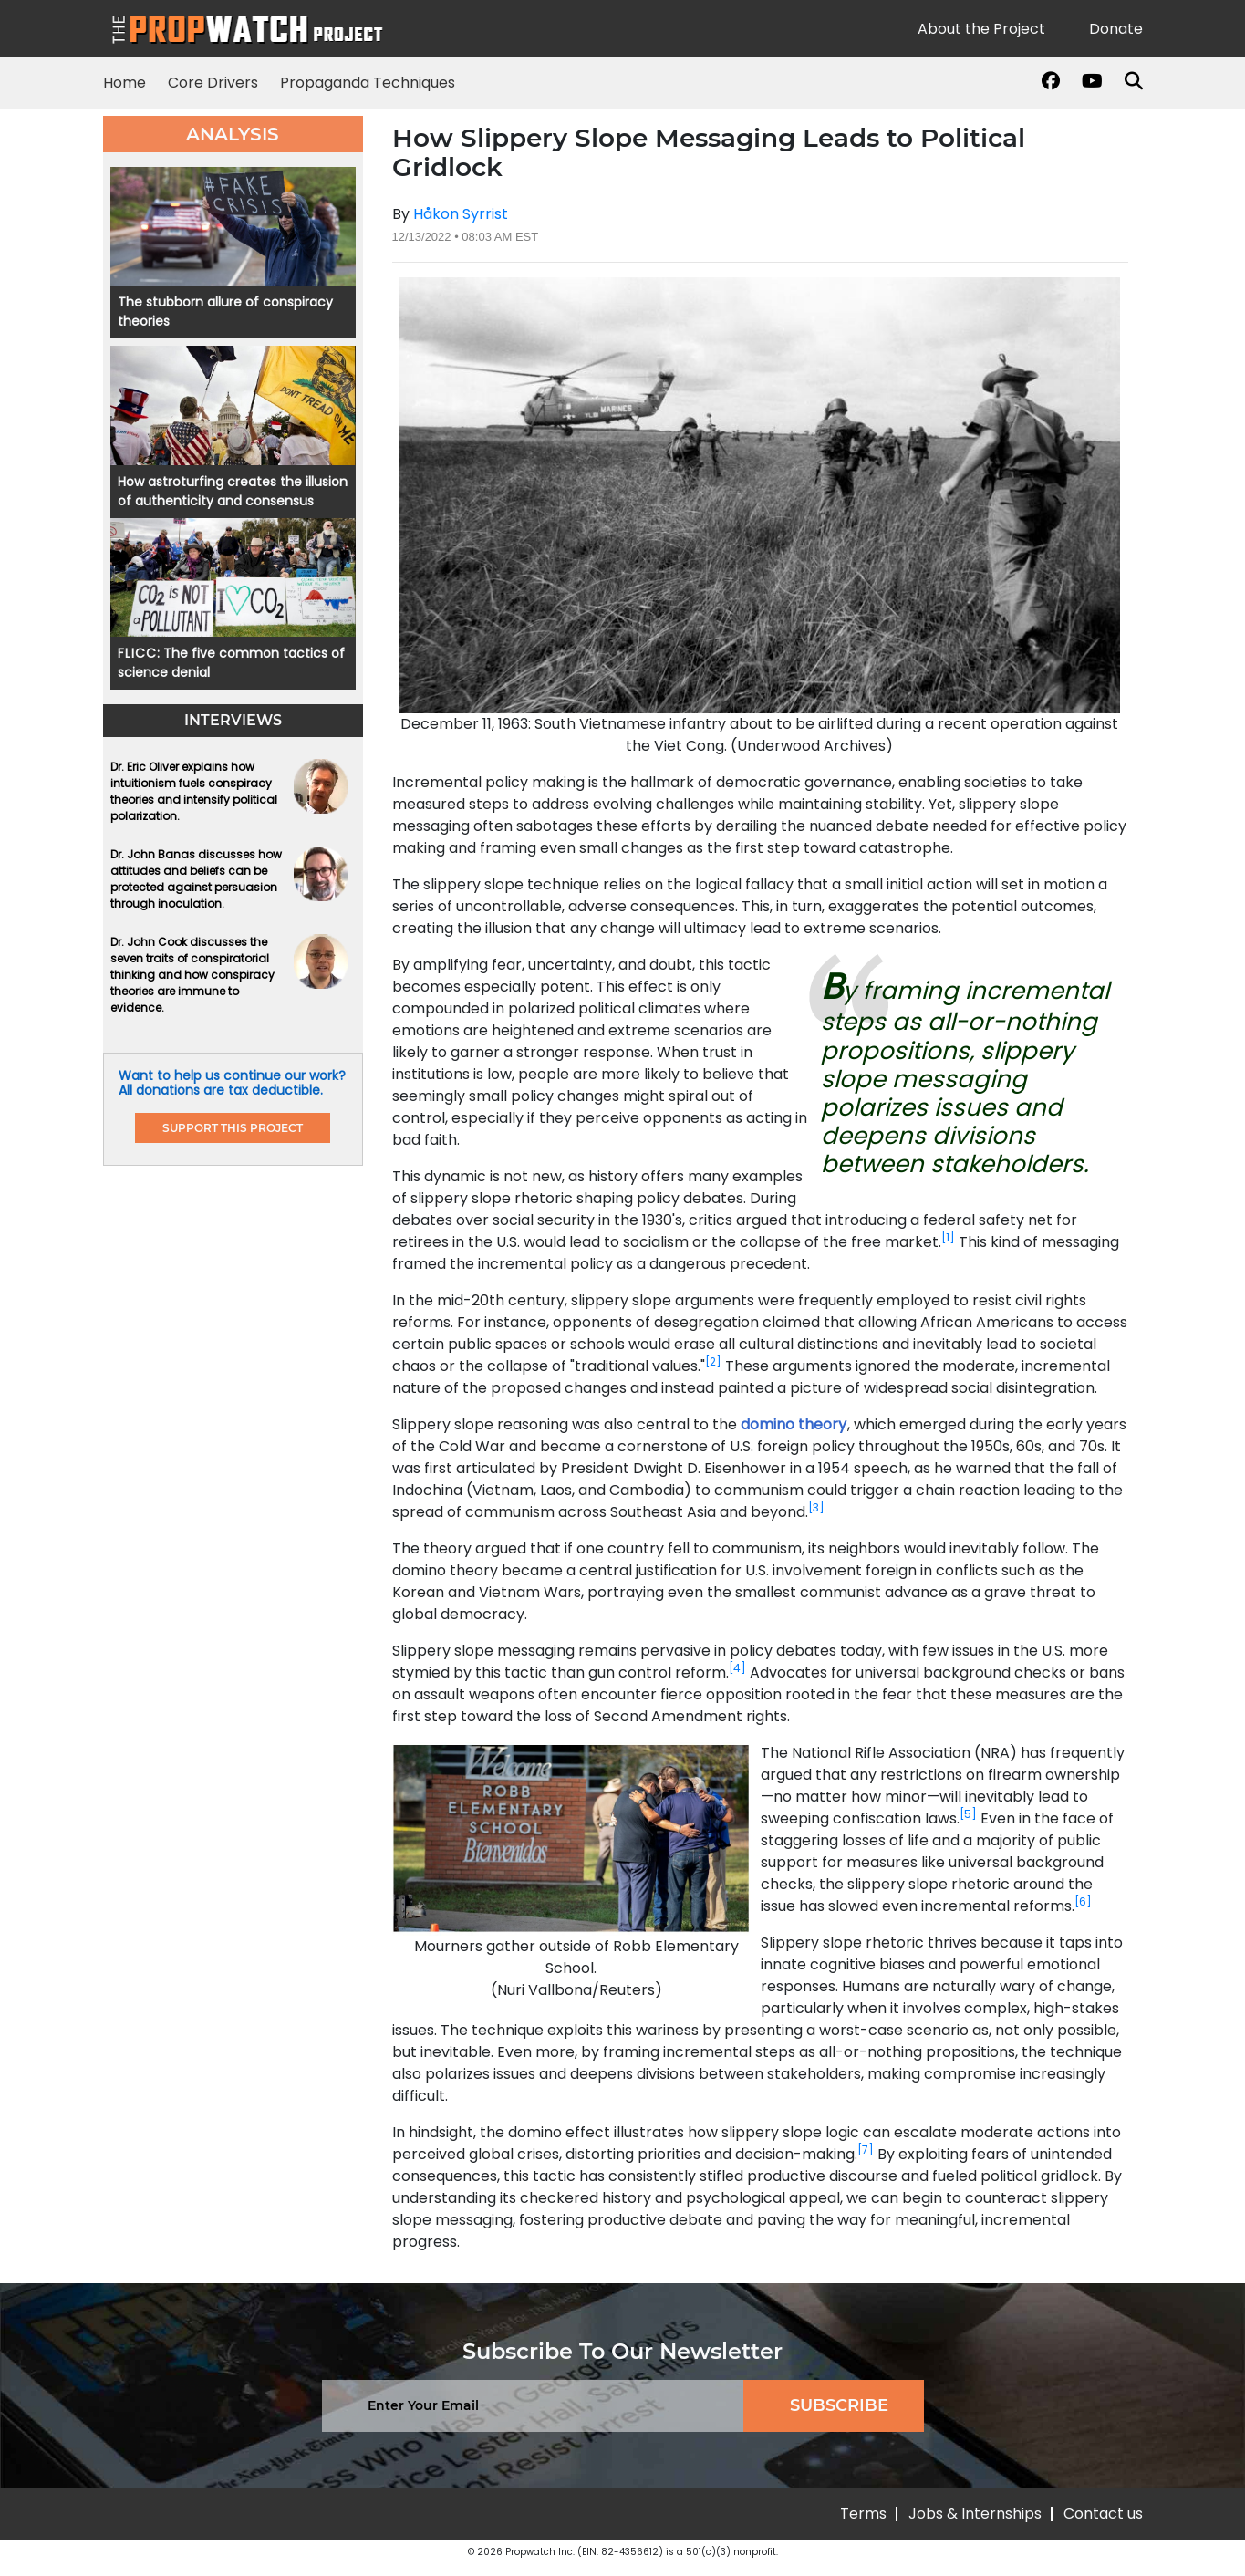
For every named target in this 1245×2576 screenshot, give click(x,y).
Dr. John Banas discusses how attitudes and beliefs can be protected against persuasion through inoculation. (196, 879)
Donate (1116, 28)
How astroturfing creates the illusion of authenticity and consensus (233, 491)
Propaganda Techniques (367, 82)
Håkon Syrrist (460, 213)
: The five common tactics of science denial (231, 662)
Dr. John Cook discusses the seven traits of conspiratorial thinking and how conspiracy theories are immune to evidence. (192, 974)
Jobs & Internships (975, 2513)
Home (124, 82)
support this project (232, 1128)
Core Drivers (213, 82)
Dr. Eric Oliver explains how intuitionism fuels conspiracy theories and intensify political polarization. (193, 791)
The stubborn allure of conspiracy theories (225, 311)
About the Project (981, 28)
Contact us (1103, 2513)
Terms (863, 2513)
